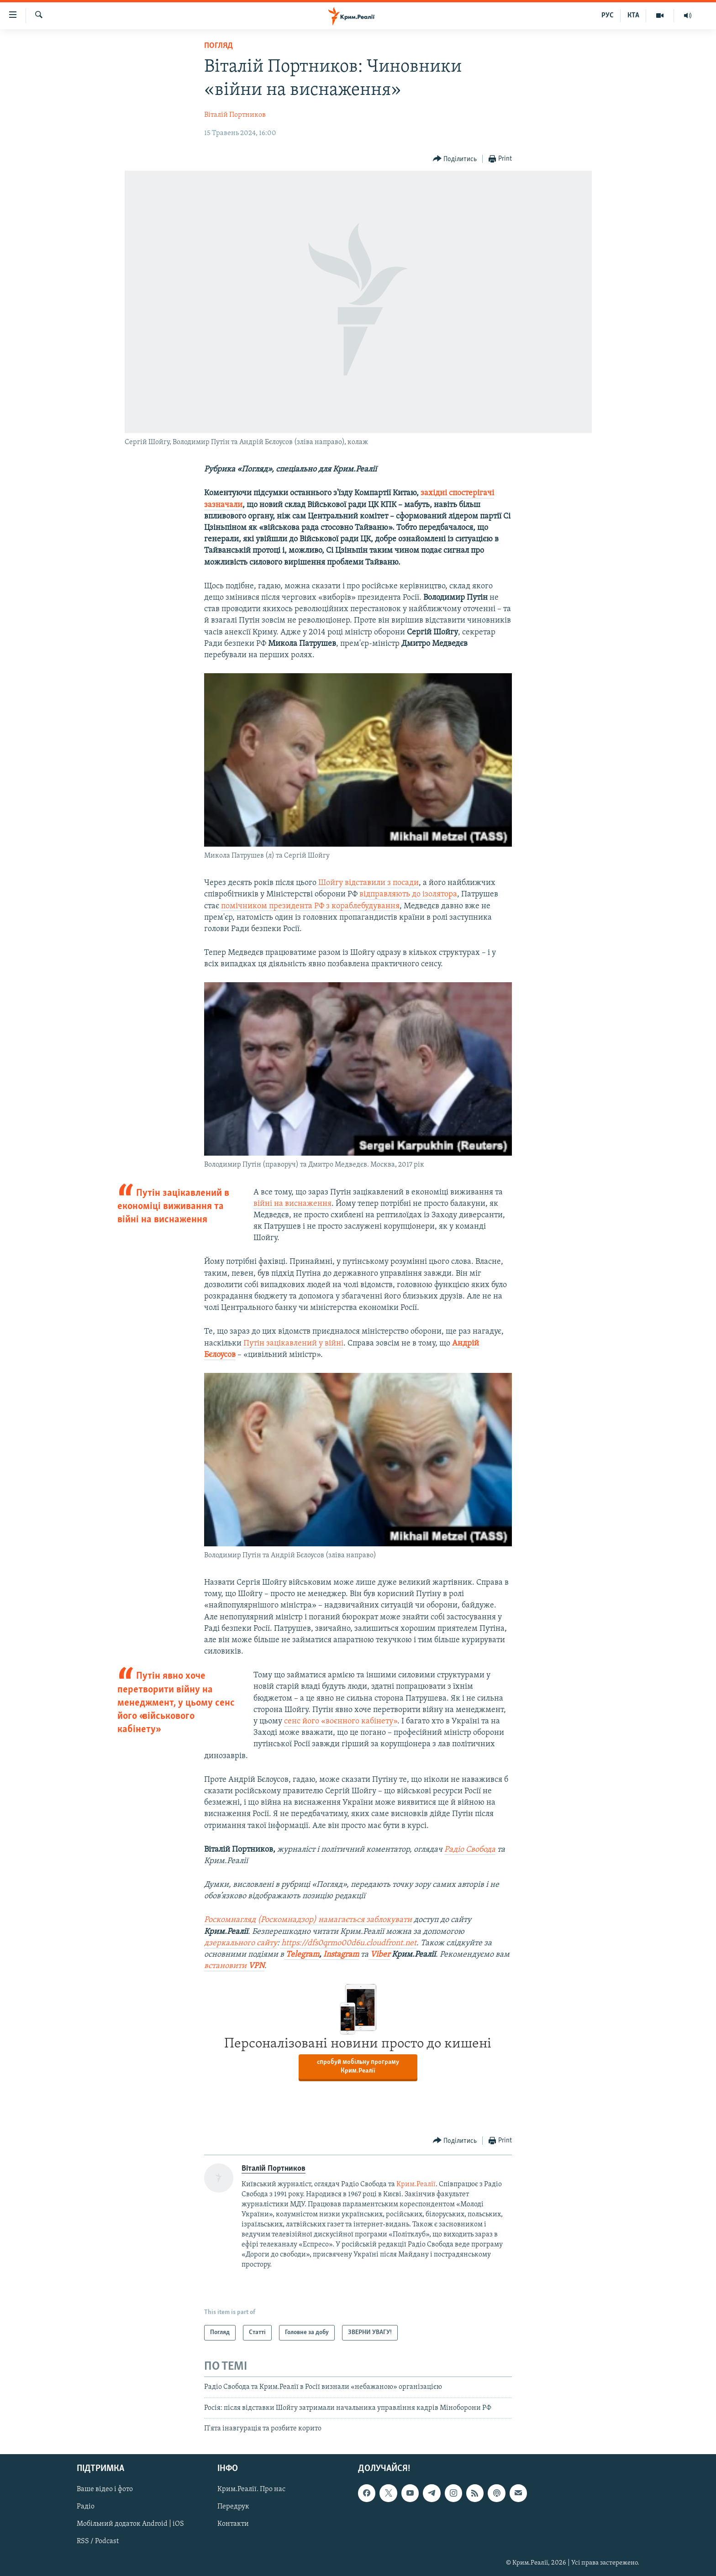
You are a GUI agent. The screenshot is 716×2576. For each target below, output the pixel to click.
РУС (607, 15)
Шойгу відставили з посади (368, 883)
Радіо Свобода (469, 1849)
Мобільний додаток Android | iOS (130, 2524)
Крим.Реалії (416, 2184)
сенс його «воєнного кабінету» (340, 1721)
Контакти (233, 2524)
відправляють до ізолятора (408, 894)
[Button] (455, 159)
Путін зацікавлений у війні (293, 1343)
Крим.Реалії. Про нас (251, 2489)
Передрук (233, 2507)
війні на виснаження (292, 1203)
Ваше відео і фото (105, 2489)
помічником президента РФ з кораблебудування (310, 906)
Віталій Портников (235, 115)
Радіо (86, 2507)
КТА (633, 15)
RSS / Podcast (98, 2541)
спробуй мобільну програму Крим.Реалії (358, 2066)
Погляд (218, 46)
